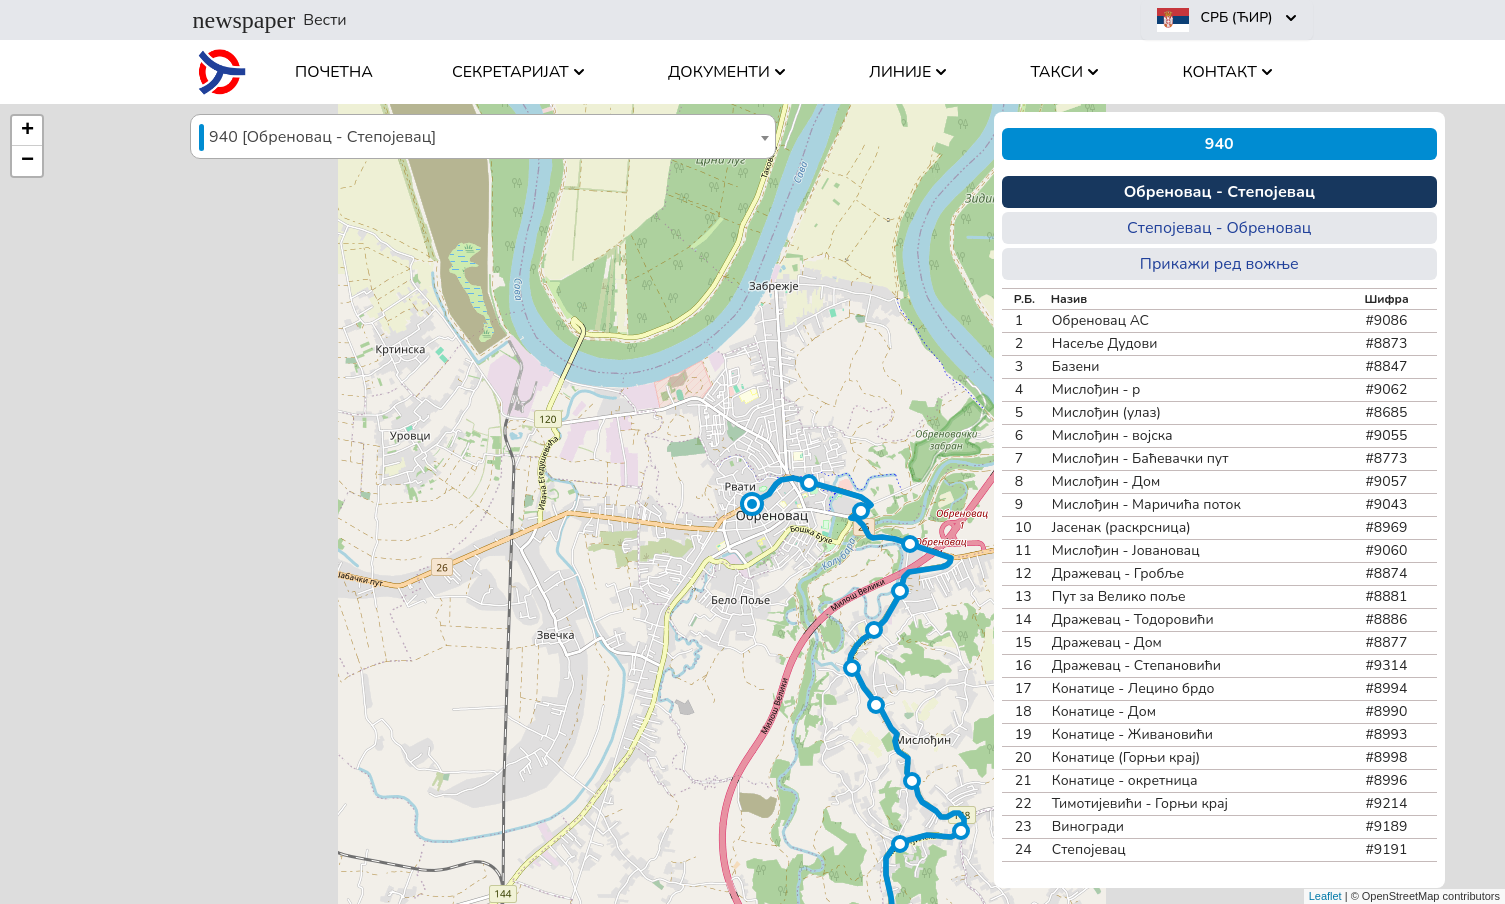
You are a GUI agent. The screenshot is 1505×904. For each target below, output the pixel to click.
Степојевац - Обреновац (1219, 228)
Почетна (334, 72)
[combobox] (483, 136)
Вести (270, 20)
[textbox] (483, 137)
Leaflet (1325, 896)
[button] (752, 504)
